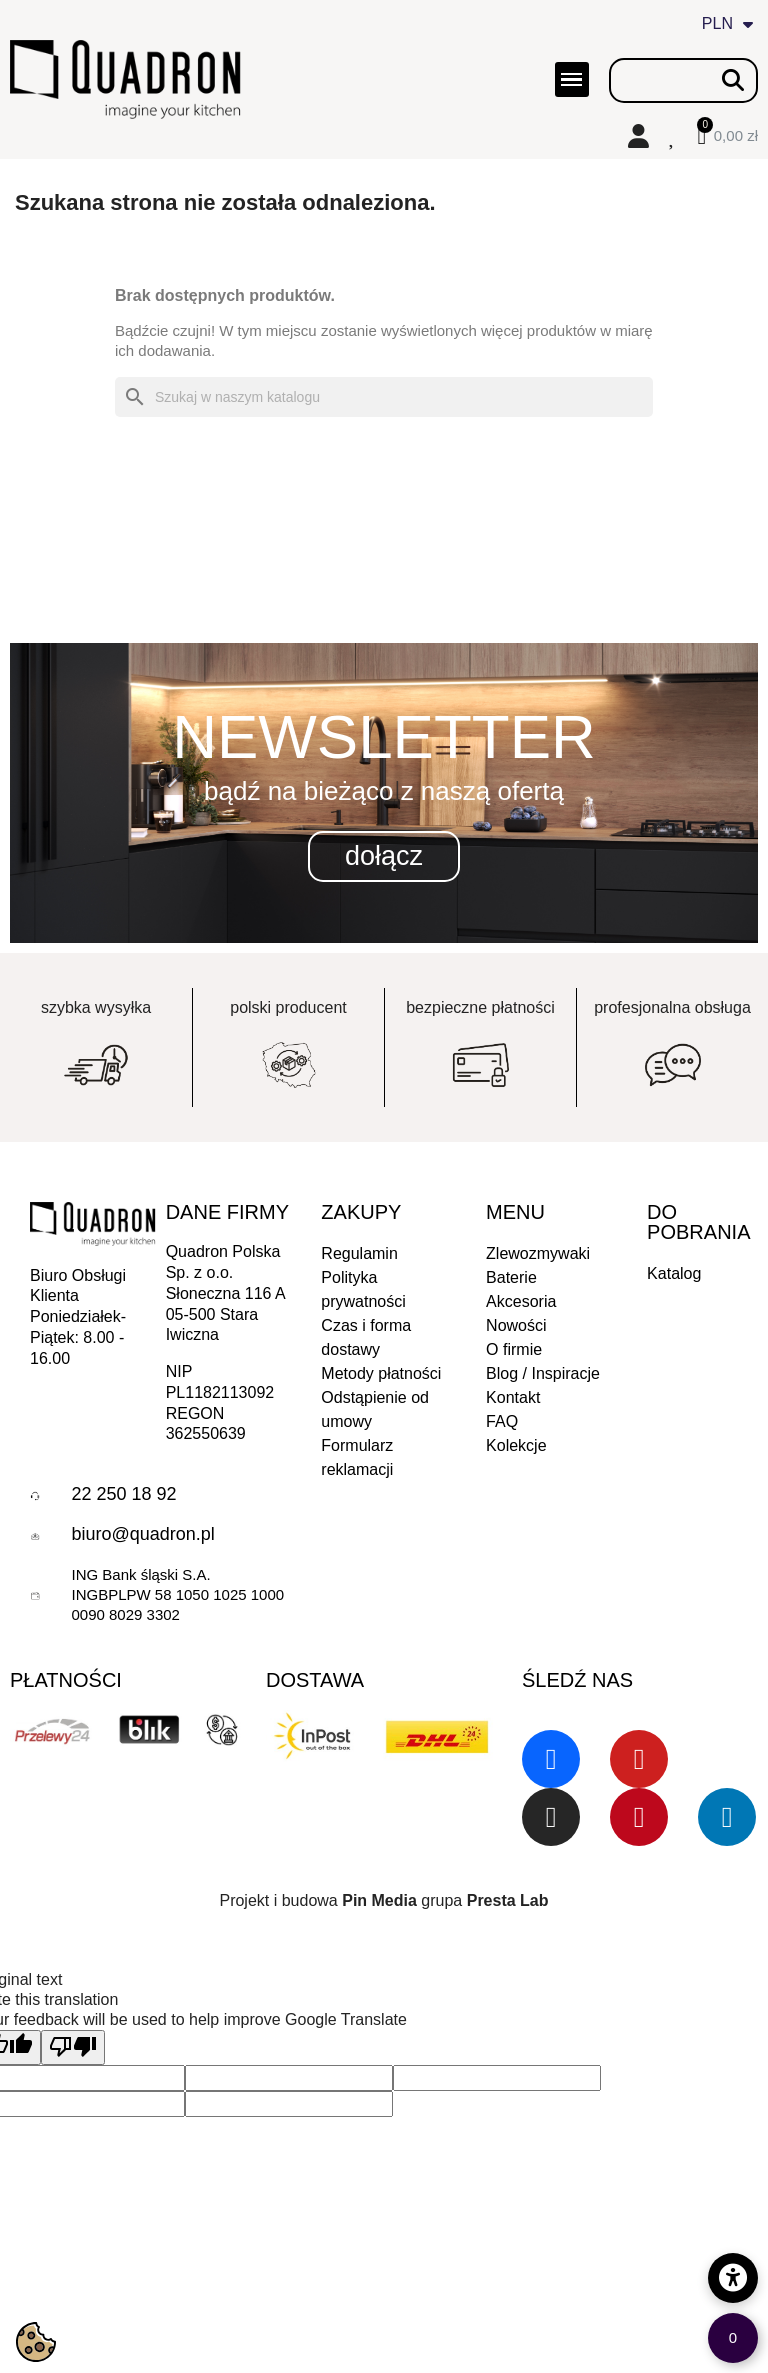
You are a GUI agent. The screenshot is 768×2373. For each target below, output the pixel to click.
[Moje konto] (638, 136)
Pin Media (379, 1900)
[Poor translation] (73, 2047)
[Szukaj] (384, 397)
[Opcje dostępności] (733, 2278)
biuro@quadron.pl (142, 1534)
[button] (384, 856)
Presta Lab (508, 1900)
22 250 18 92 (123, 1494)
